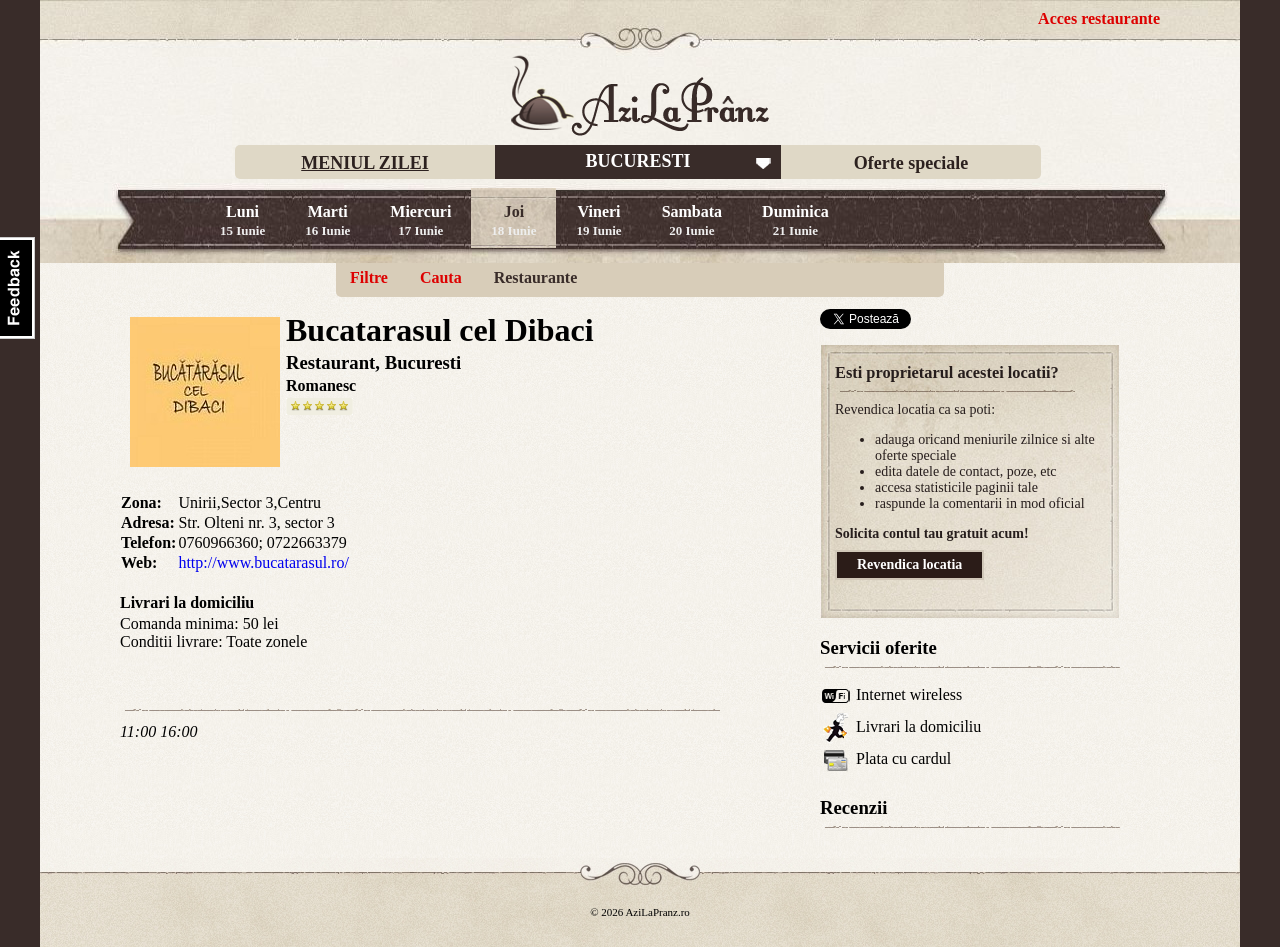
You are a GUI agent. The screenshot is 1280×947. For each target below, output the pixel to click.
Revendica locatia (909, 564)
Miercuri (420, 220)
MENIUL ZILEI (365, 163)
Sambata (692, 220)
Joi (513, 220)
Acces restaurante (1099, 18)
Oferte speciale (911, 163)
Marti (327, 220)
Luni (242, 220)
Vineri (598, 220)
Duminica (795, 220)
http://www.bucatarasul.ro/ (263, 562)
